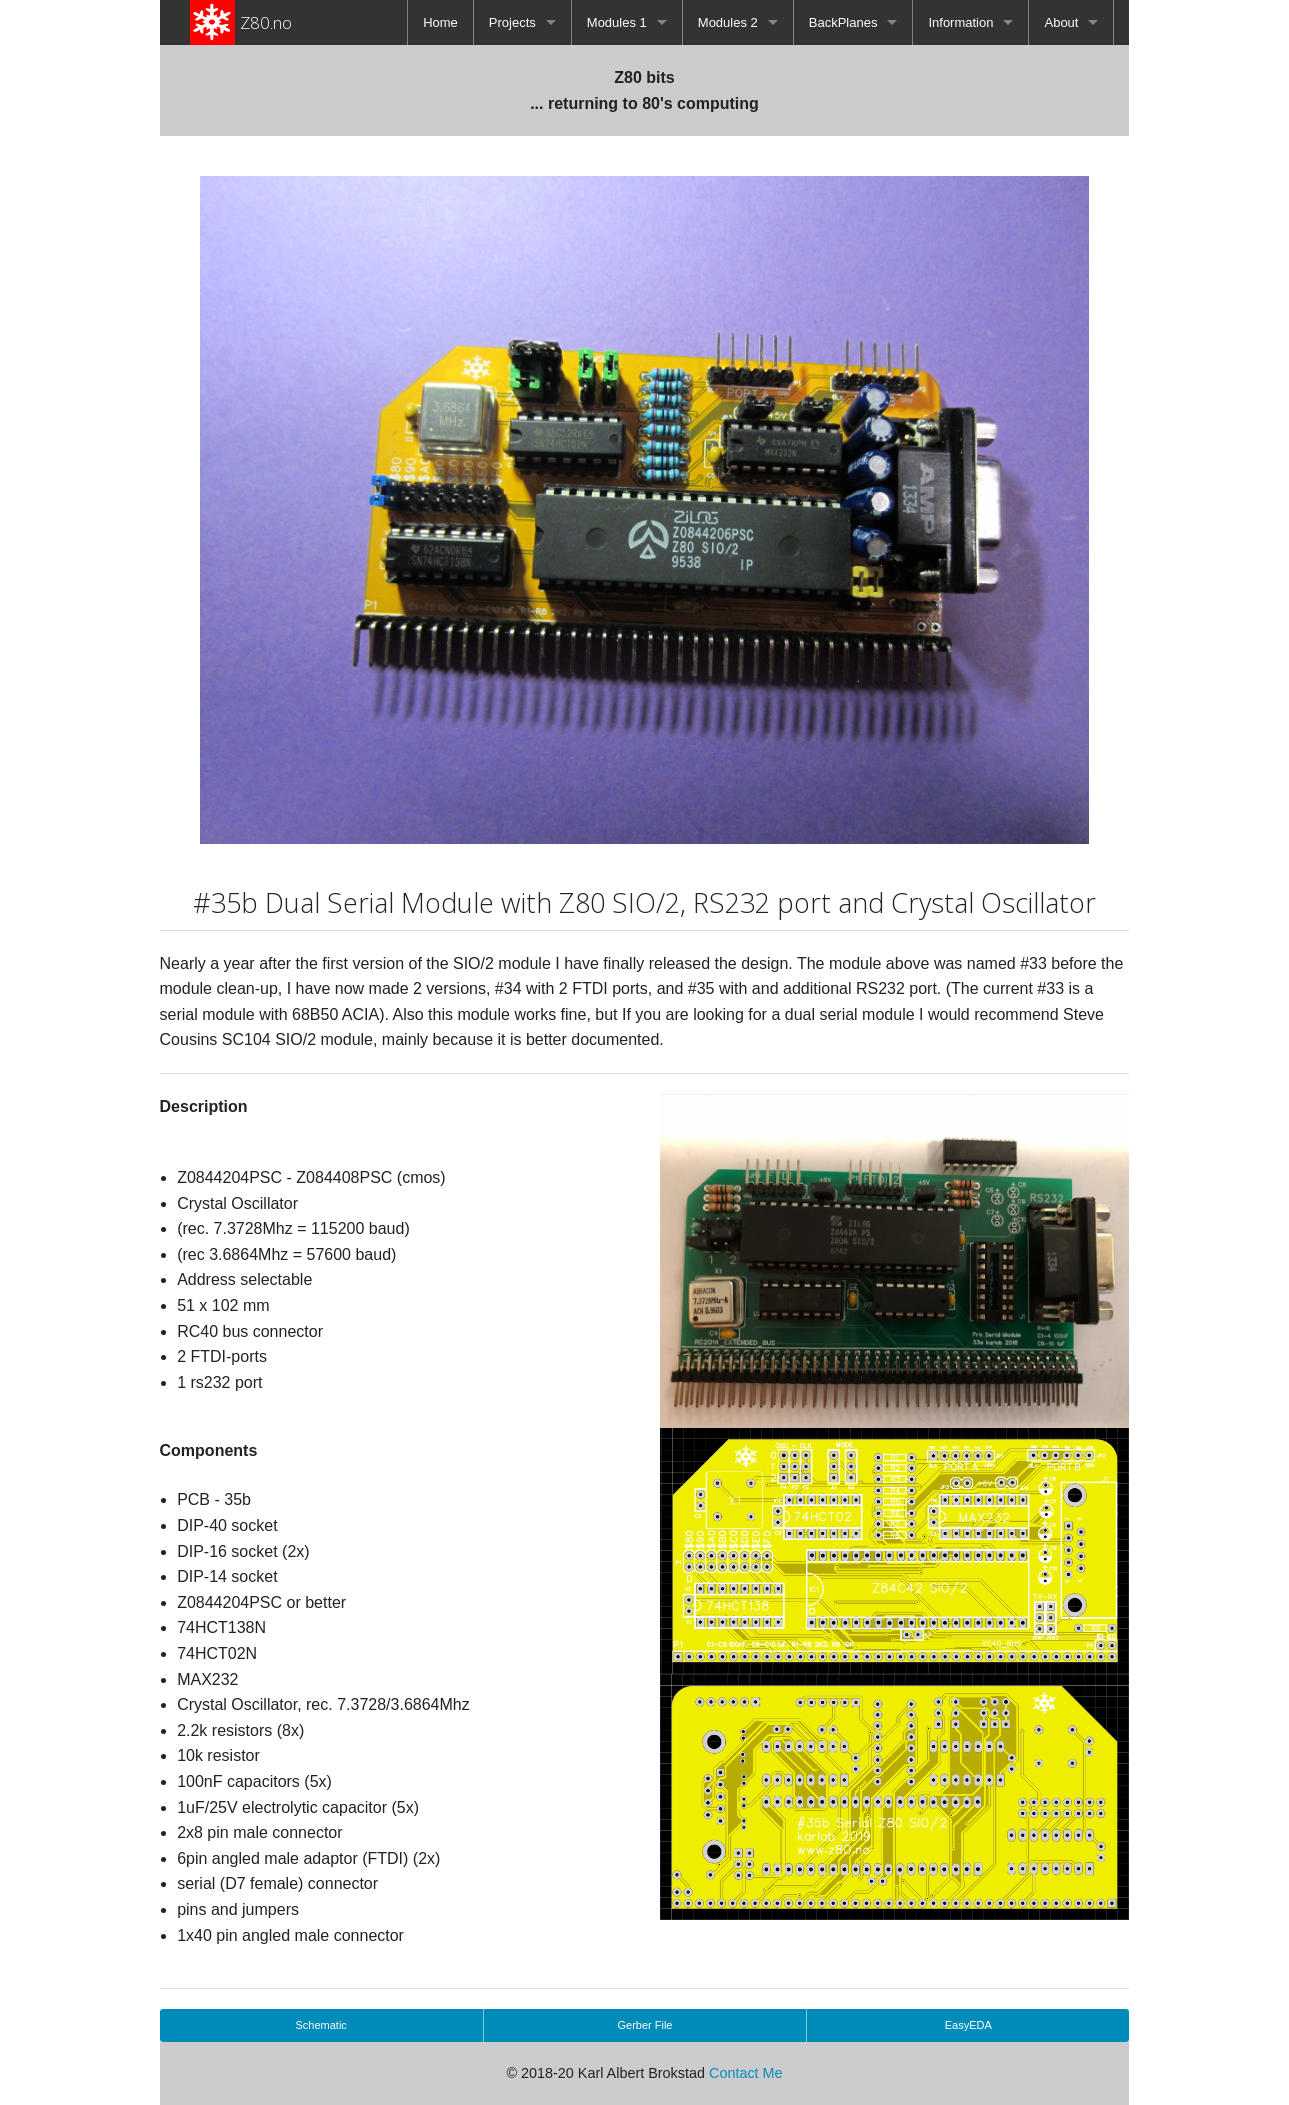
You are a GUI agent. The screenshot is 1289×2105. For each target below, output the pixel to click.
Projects (512, 22)
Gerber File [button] (644, 2025)
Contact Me (746, 2073)
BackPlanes (843, 22)
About (1061, 22)
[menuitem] (440, 22)
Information (960, 22)
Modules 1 (617, 22)
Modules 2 (728, 22)
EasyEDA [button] (968, 2025)
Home (440, 22)
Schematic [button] (321, 2025)
